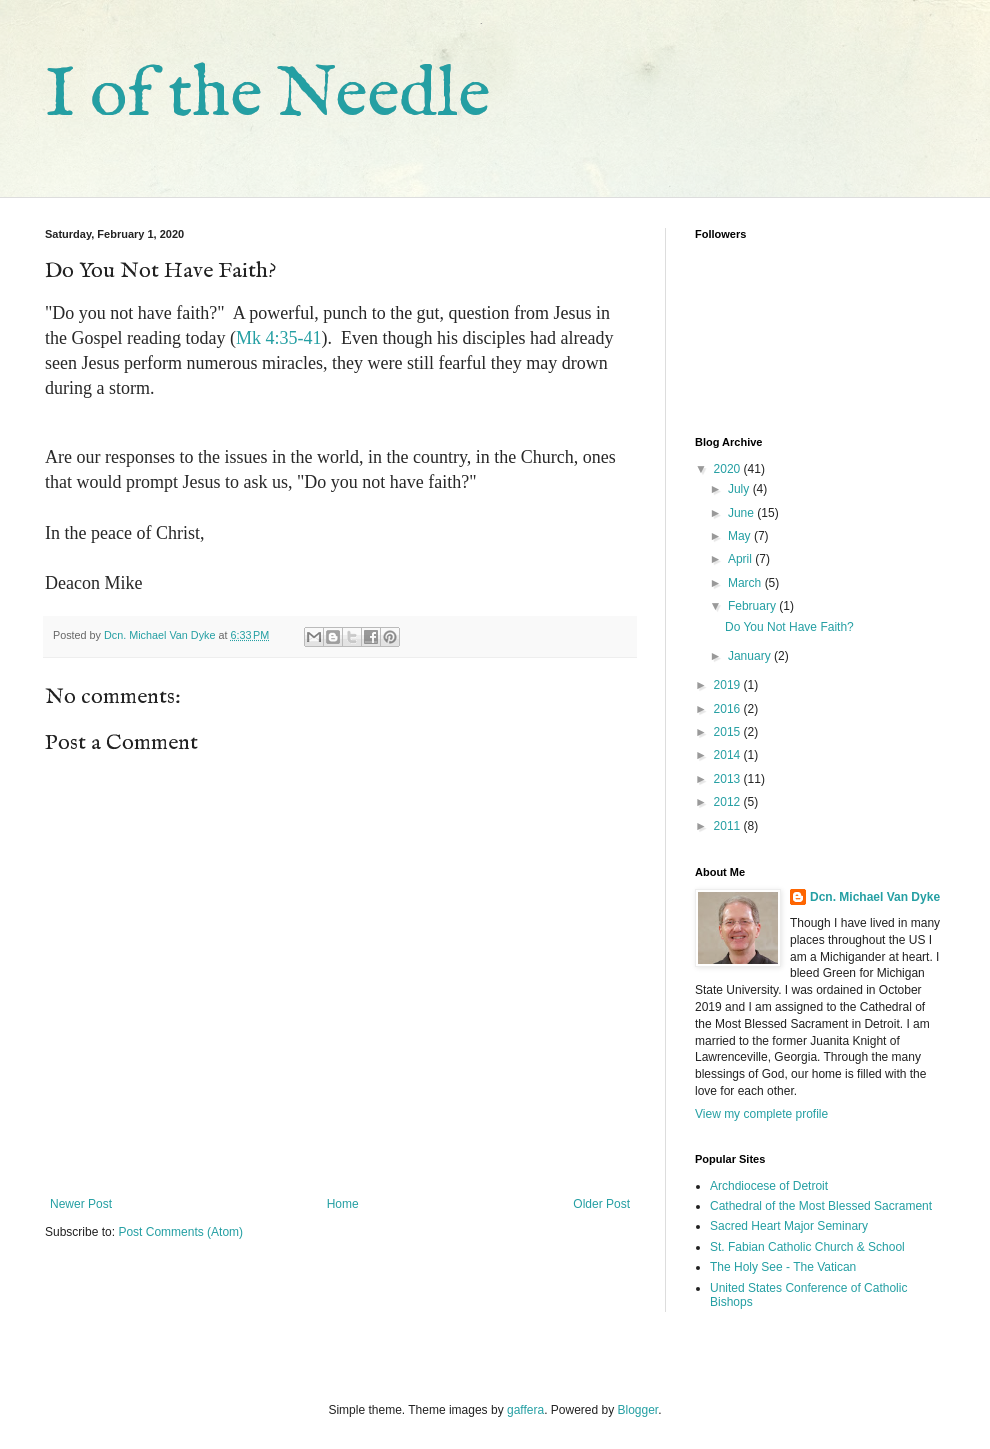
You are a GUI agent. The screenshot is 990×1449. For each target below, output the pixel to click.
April (741, 559)
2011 (729, 826)
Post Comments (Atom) (180, 1232)
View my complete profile (761, 1114)
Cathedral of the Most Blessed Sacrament (821, 1206)
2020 (729, 469)
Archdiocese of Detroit (769, 1186)
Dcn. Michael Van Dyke (875, 897)
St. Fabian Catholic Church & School (807, 1247)
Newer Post (81, 1204)
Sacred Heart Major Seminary (789, 1226)
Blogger (638, 1410)
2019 (729, 685)
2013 (729, 779)
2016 (729, 709)
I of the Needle (267, 96)
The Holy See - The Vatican (783, 1267)
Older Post (601, 1204)
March (746, 583)
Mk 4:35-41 (279, 338)
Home (343, 1204)
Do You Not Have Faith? (789, 627)
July (740, 489)
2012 (729, 802)
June (742, 513)
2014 (729, 755)
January (751, 656)
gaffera (525, 1410)
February (753, 606)
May (741, 536)
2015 (729, 732)
